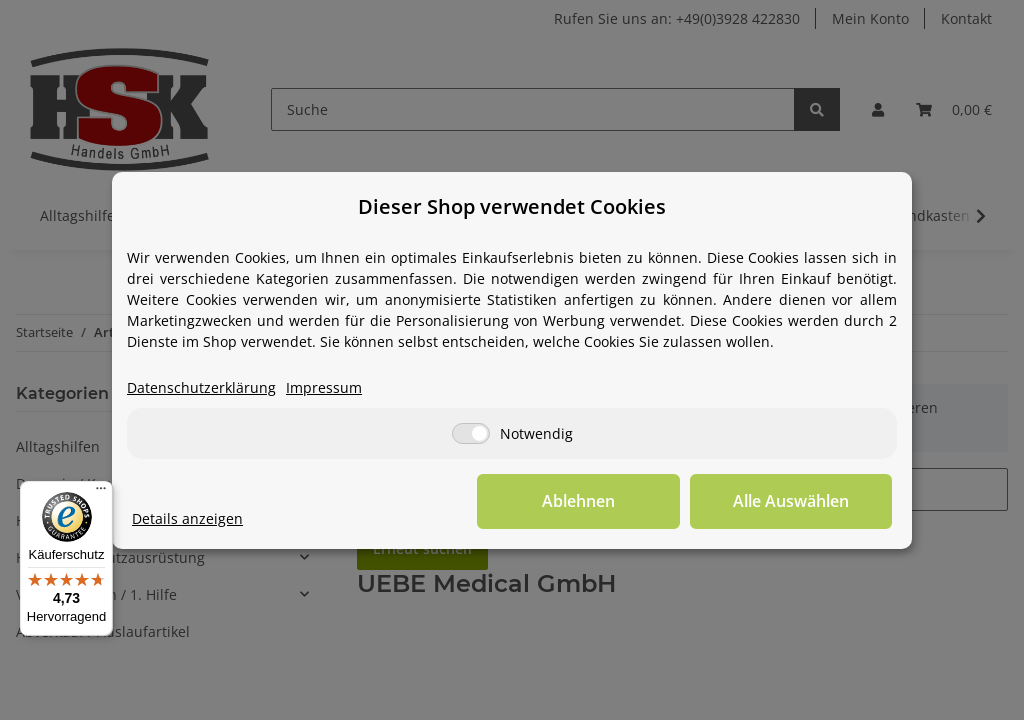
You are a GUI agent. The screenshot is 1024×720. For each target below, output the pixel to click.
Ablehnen (582, 501)
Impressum (324, 387)
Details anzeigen (187, 518)
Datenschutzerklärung (201, 387)
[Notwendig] (471, 433)
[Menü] (101, 493)
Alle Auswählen (792, 501)
